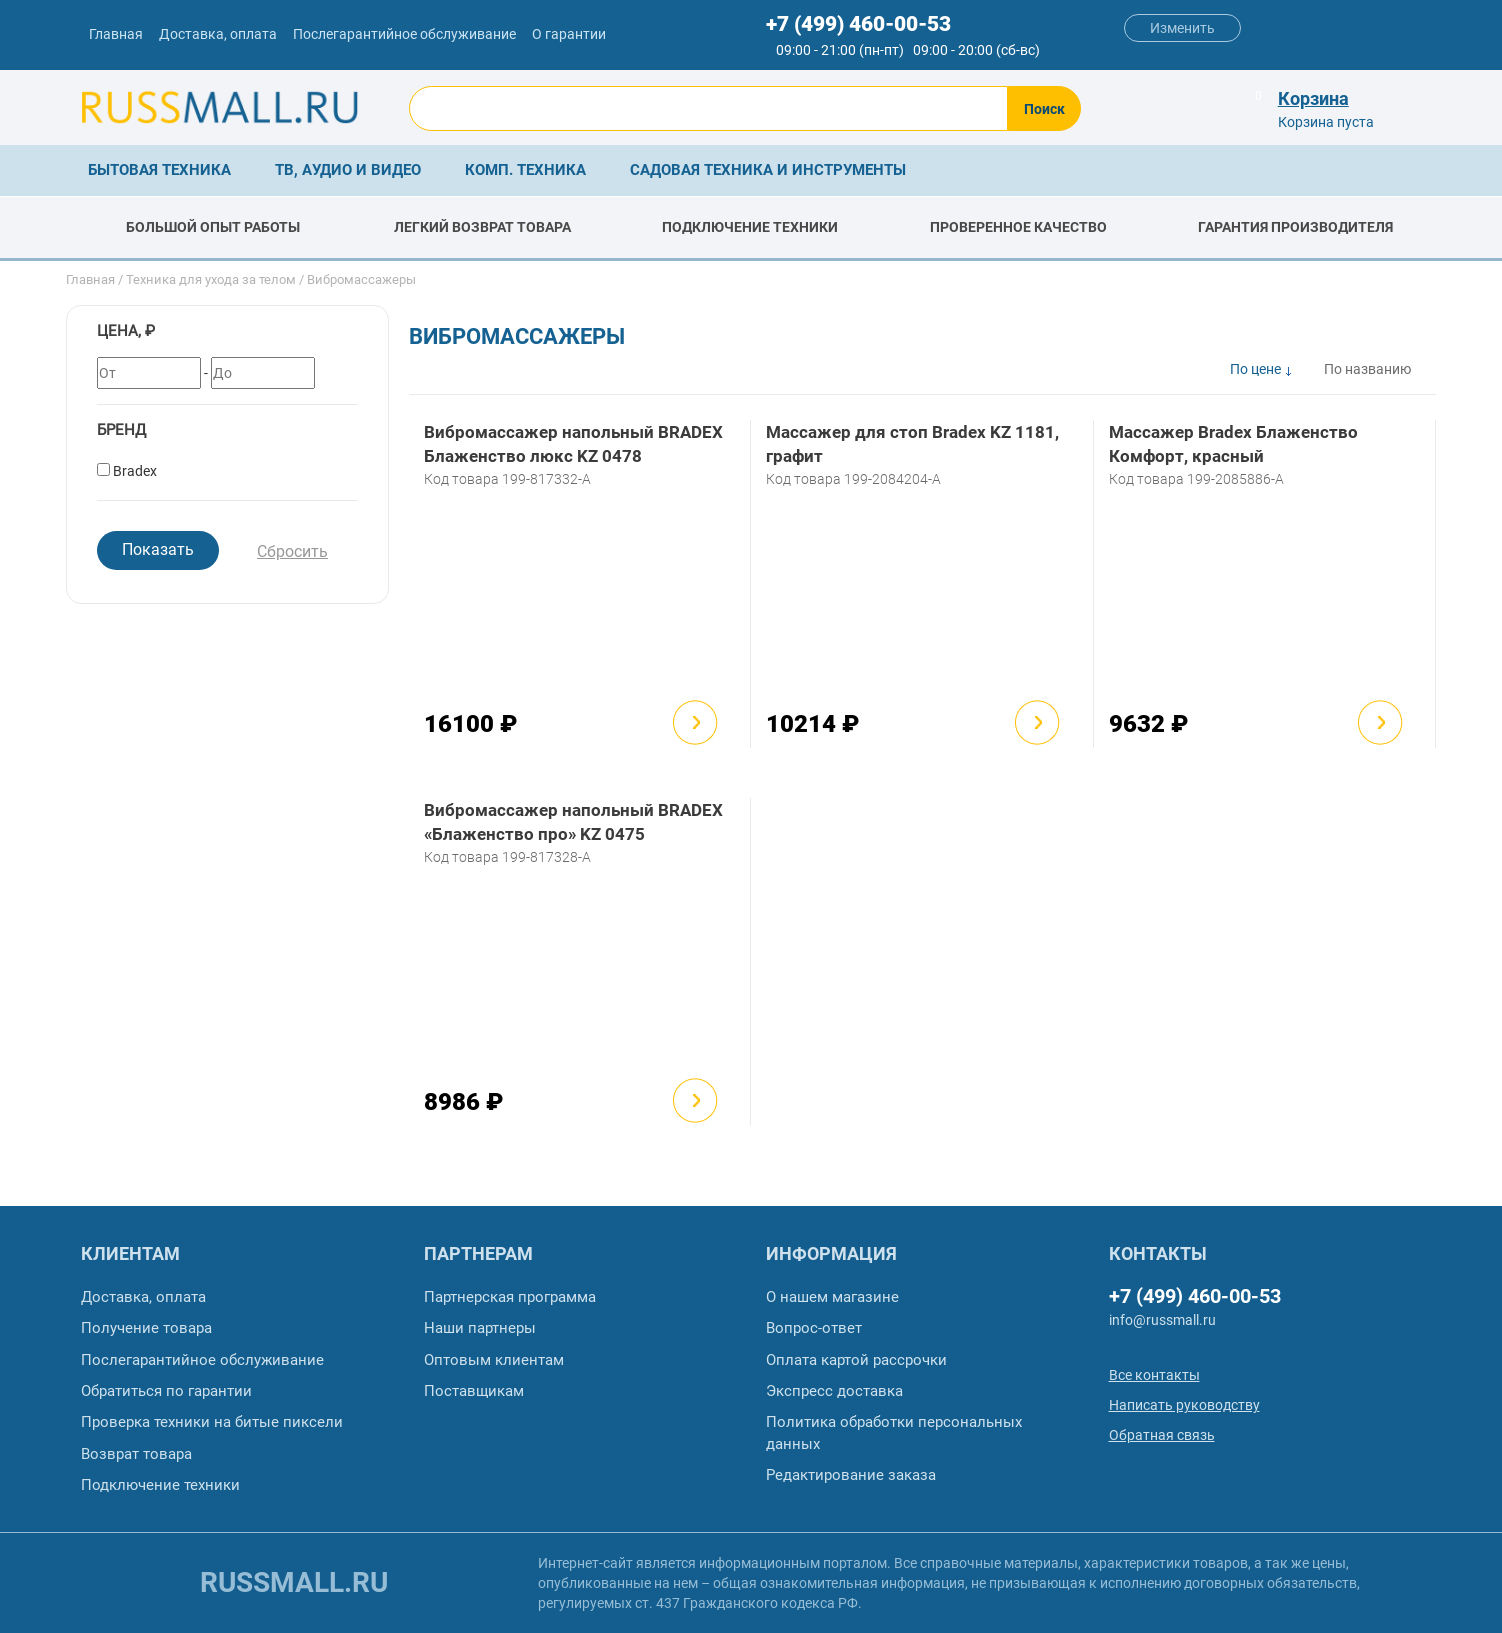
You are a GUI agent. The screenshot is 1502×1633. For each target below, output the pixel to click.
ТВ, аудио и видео (348, 170)
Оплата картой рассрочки (856, 1360)
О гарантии (569, 34)
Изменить (1182, 28)
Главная (116, 34)
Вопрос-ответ (814, 1328)
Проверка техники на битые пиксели (212, 1422)
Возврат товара (136, 1454)
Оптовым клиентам (494, 1360)
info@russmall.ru (1162, 1320)
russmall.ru (294, 1582)
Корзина (1313, 98)
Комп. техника (525, 170)
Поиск (1044, 109)
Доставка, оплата (218, 34)
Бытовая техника (159, 170)
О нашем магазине (832, 1297)
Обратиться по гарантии (166, 1391)
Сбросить (292, 551)
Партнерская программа (510, 1297)
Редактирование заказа (851, 1475)
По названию (1367, 369)
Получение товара (146, 1328)
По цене (1255, 369)
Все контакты (1154, 1375)
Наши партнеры (480, 1328)
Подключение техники (160, 1485)
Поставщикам (474, 1391)
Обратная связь (1162, 1435)
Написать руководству (1184, 1405)
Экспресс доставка (834, 1391)
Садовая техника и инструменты (768, 170)
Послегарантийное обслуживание (404, 34)
